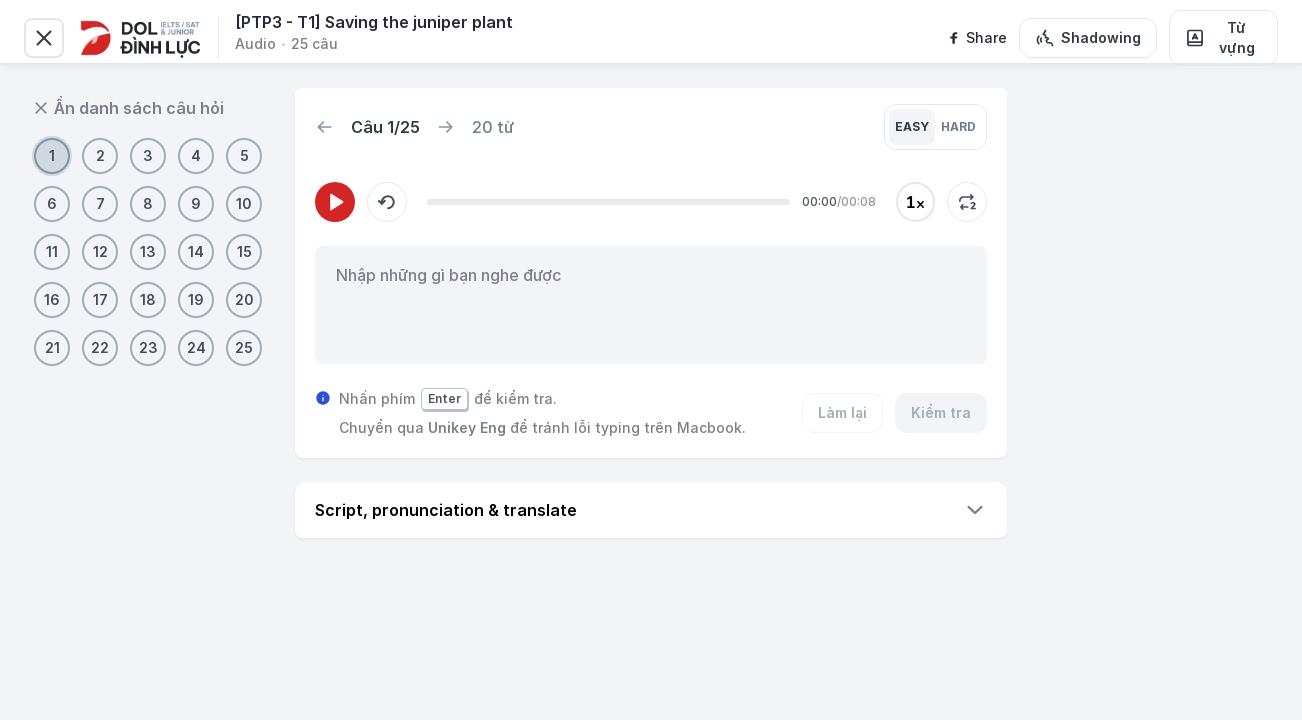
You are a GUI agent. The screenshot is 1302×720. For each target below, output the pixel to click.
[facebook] (976, 38)
